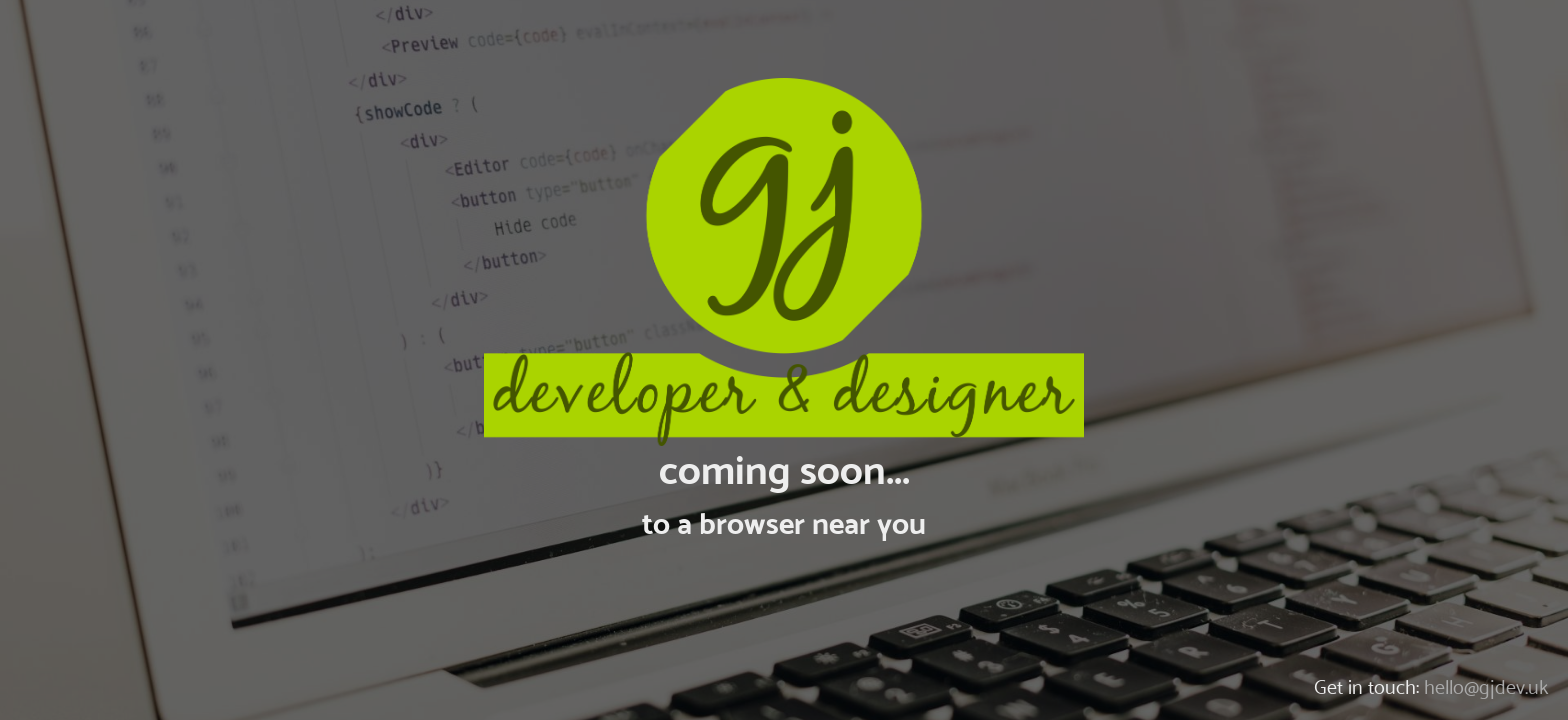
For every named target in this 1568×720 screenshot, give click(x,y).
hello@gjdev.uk (1486, 687)
